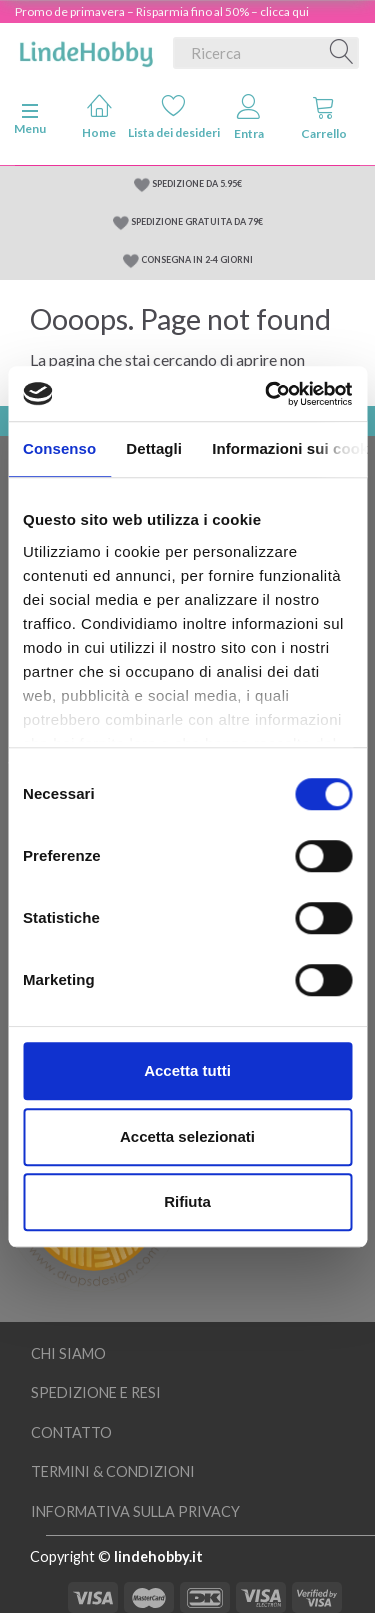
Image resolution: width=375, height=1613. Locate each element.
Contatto (71, 1432)
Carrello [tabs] (324, 117)
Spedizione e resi (96, 1392)
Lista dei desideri (174, 116)
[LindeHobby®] (86, 49)
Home (99, 116)
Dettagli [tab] (154, 448)
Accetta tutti (187, 1070)
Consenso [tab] (59, 448)
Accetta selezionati (187, 1136)
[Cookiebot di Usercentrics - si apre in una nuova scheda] (267, 394)
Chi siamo (68, 1353)
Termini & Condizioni (113, 1471)
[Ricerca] (342, 53)
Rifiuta (187, 1201)
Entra (249, 117)
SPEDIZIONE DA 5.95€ (197, 183)
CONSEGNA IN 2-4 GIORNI (197, 259)
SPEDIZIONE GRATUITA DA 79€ (197, 221)
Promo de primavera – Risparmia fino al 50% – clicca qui (162, 11)
